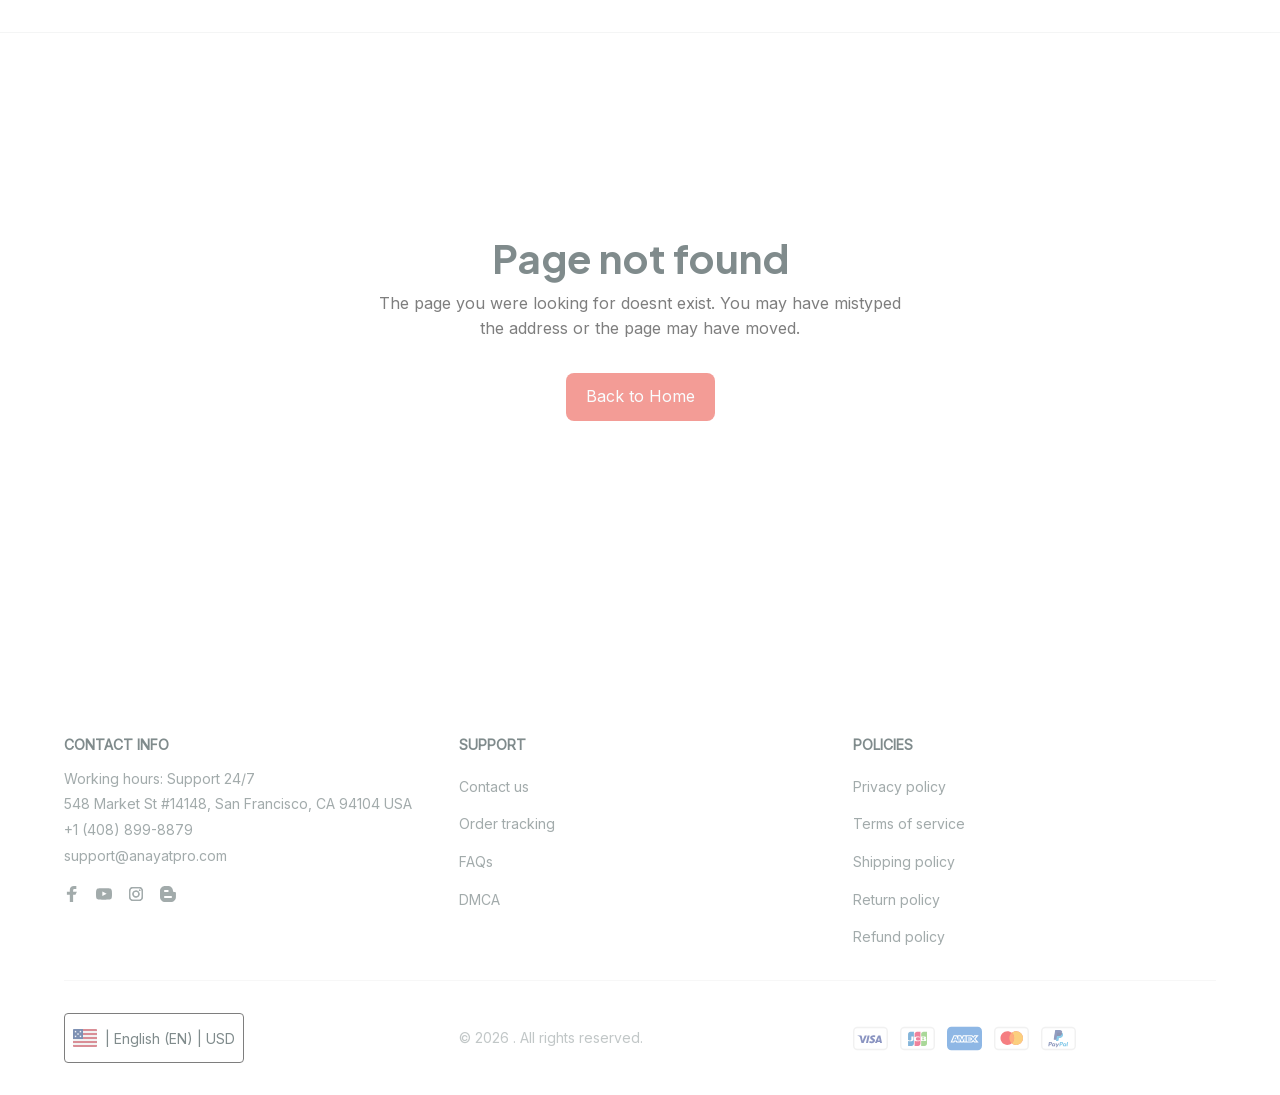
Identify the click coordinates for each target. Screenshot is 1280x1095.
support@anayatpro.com (145, 855)
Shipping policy (904, 861)
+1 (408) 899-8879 (128, 829)
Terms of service (909, 823)
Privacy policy (899, 786)
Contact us (494, 786)
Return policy (896, 899)
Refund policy (899, 936)
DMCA (479, 899)
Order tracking (507, 823)
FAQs (476, 861)
